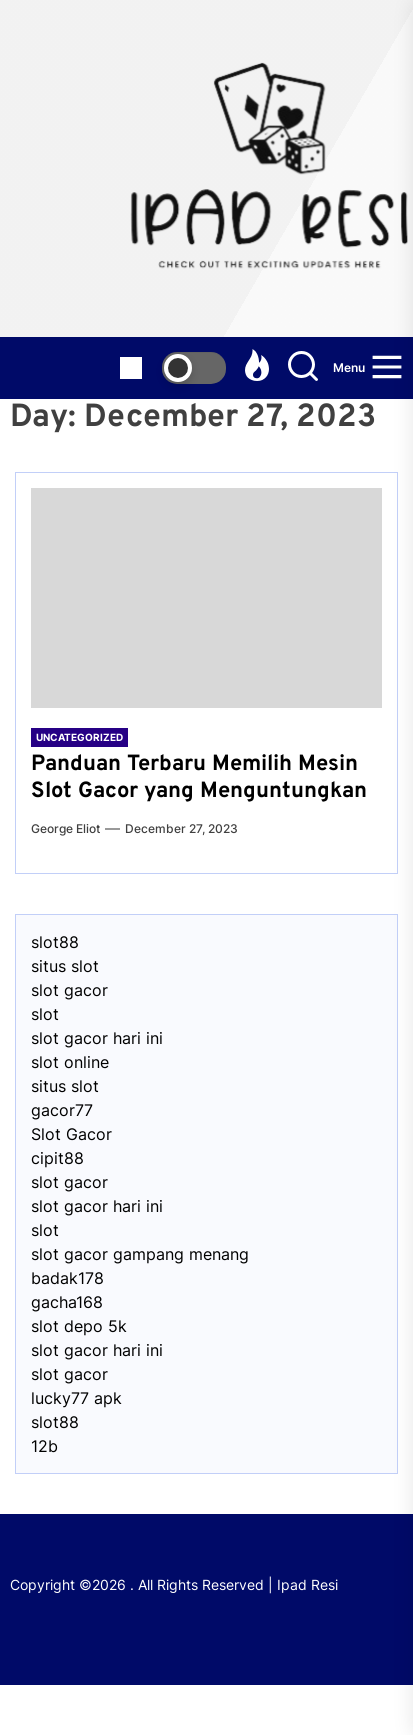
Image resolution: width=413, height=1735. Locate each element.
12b (44, 1446)
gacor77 (62, 1110)
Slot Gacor (71, 1134)
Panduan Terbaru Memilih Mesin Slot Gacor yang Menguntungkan (199, 777)
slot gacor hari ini (97, 1038)
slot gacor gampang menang (140, 1254)
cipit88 (57, 1158)
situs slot (65, 966)
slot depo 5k (79, 1326)
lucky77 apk (76, 1398)
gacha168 (67, 1302)
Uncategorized (79, 737)
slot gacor (69, 990)
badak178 (67, 1278)
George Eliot (65, 828)
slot (45, 1014)
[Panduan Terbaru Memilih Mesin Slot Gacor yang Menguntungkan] (206, 598)
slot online (70, 1062)
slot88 (55, 942)
